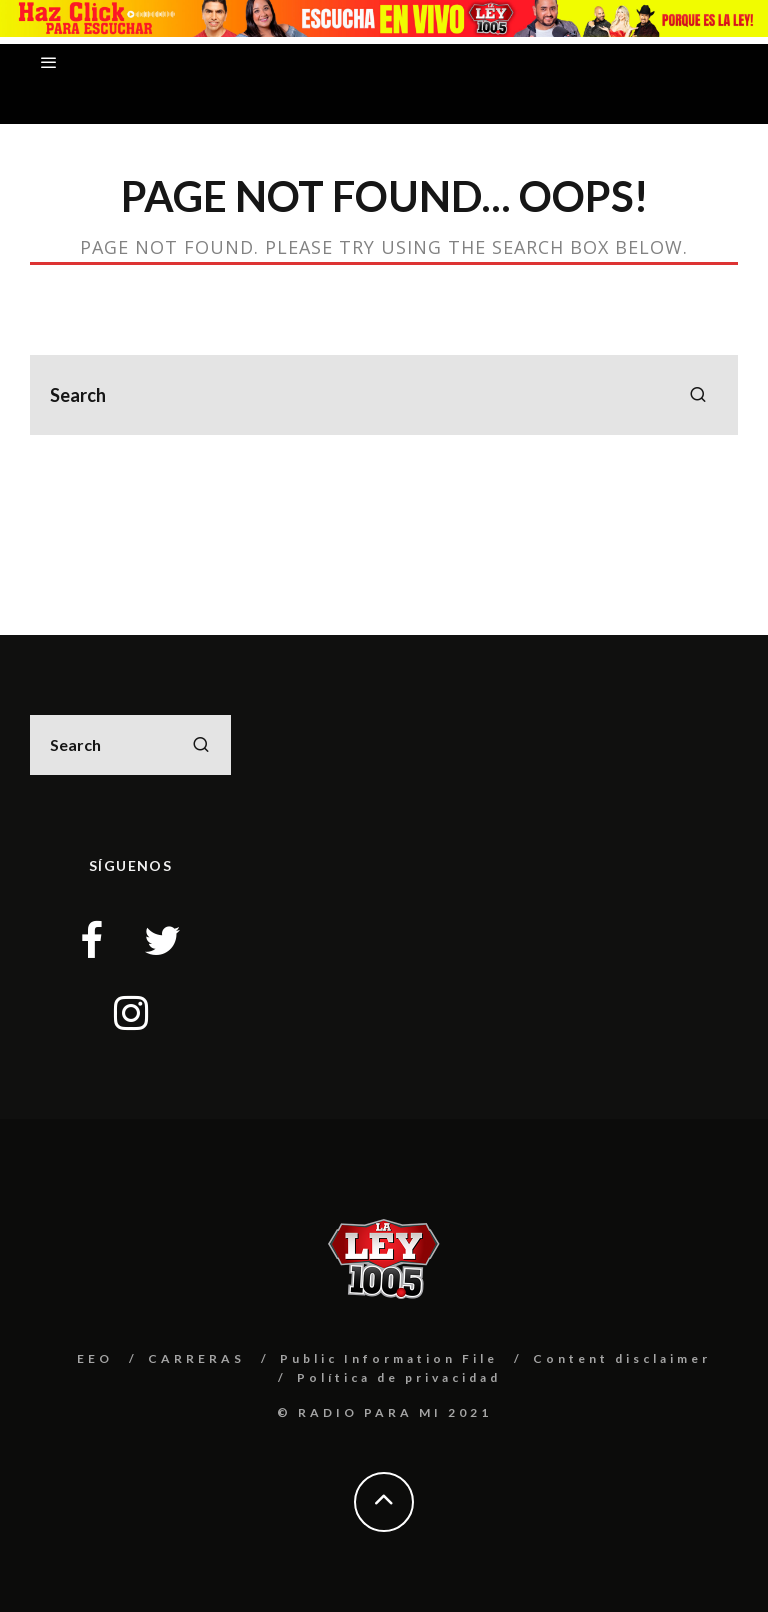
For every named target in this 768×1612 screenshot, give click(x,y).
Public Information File (389, 1358)
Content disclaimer (622, 1358)
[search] (698, 395)
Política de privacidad (399, 1377)
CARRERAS (196, 1358)
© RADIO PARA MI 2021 (384, 1412)
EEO (95, 1358)
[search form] (384, 395)
